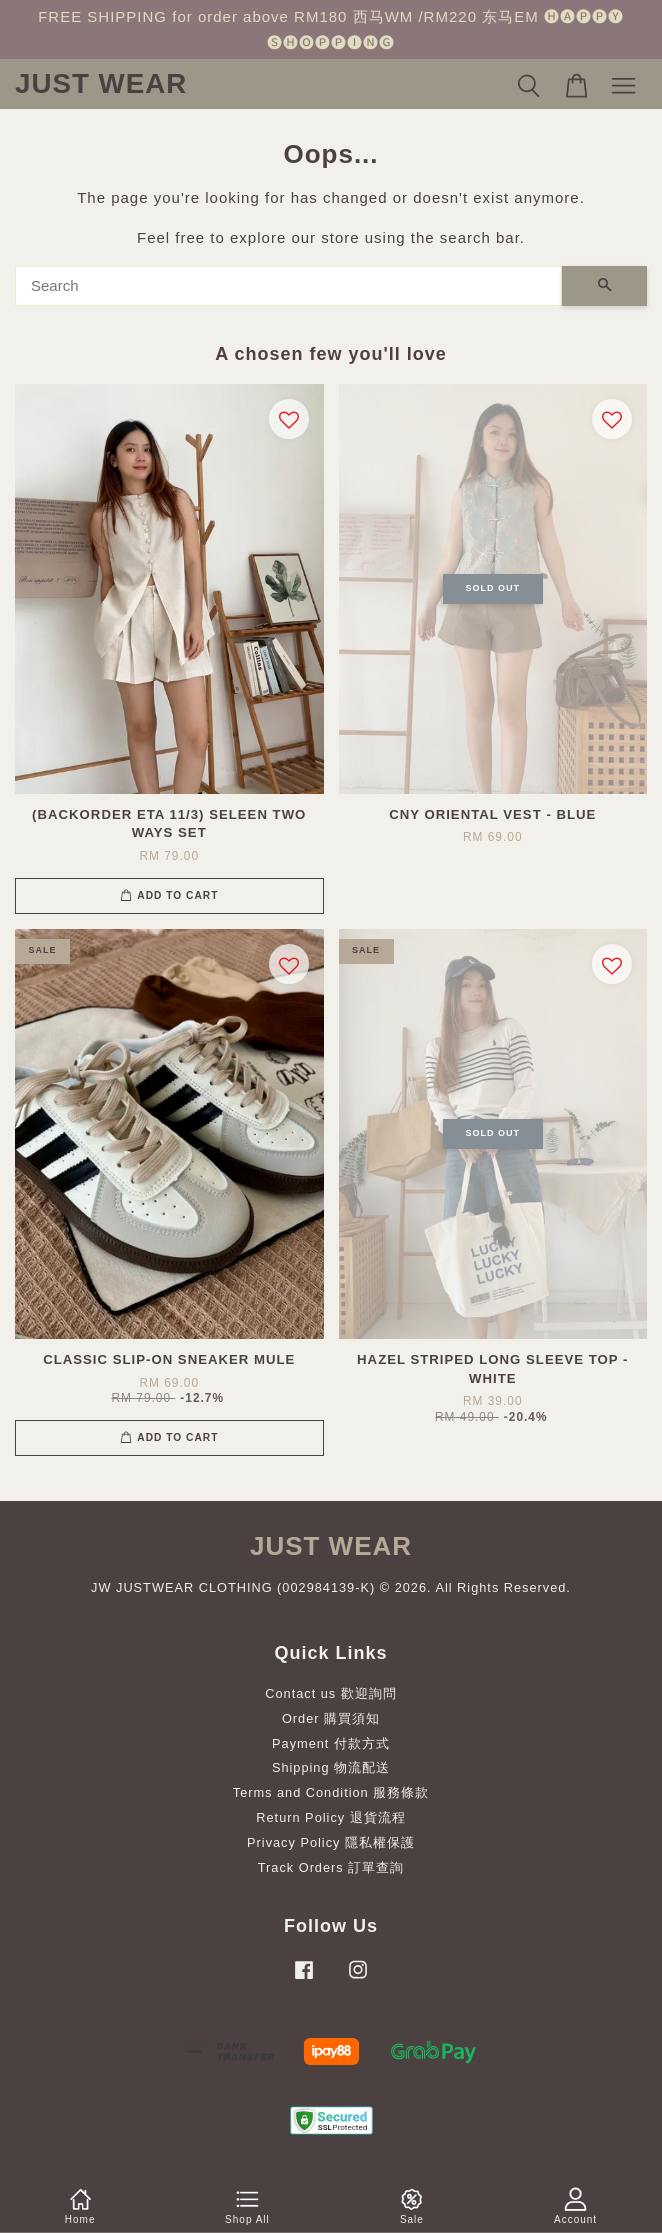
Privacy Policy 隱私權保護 (331, 1842)
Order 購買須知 (331, 1718)
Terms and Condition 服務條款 (331, 1792)
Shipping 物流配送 (331, 1767)
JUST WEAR (101, 83)
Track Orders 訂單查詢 (331, 1867)
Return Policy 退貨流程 (330, 1817)
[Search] (288, 286)
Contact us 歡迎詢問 (331, 1693)
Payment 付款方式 (331, 1743)
